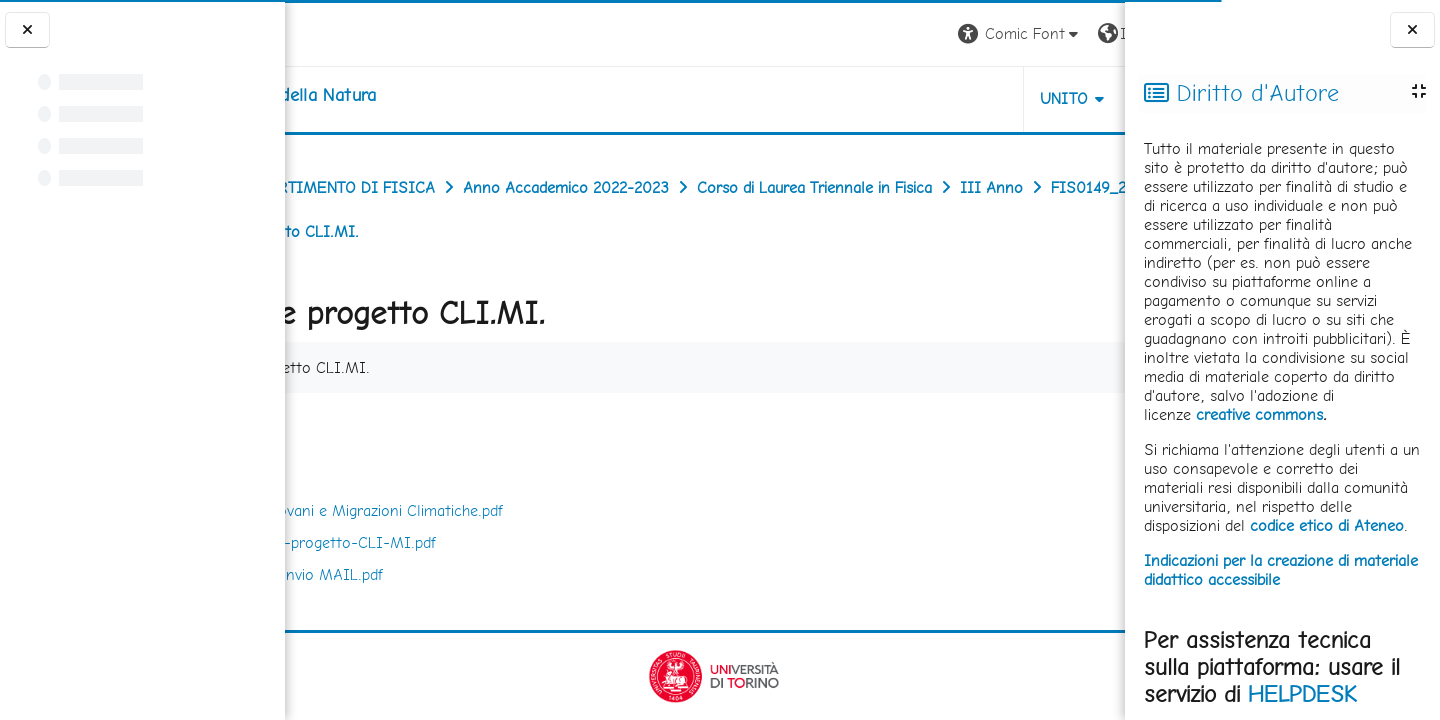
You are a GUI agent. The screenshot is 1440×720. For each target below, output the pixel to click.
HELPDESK (1302, 694)
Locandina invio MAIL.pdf (451, 574)
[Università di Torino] (347, 32)
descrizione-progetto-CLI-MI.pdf (478, 542)
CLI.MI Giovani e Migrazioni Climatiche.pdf (511, 510)
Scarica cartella (1051, 427)
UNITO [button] (890, 98)
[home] (411, 95)
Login (1090, 33)
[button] (846, 34)
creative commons (1259, 414)
